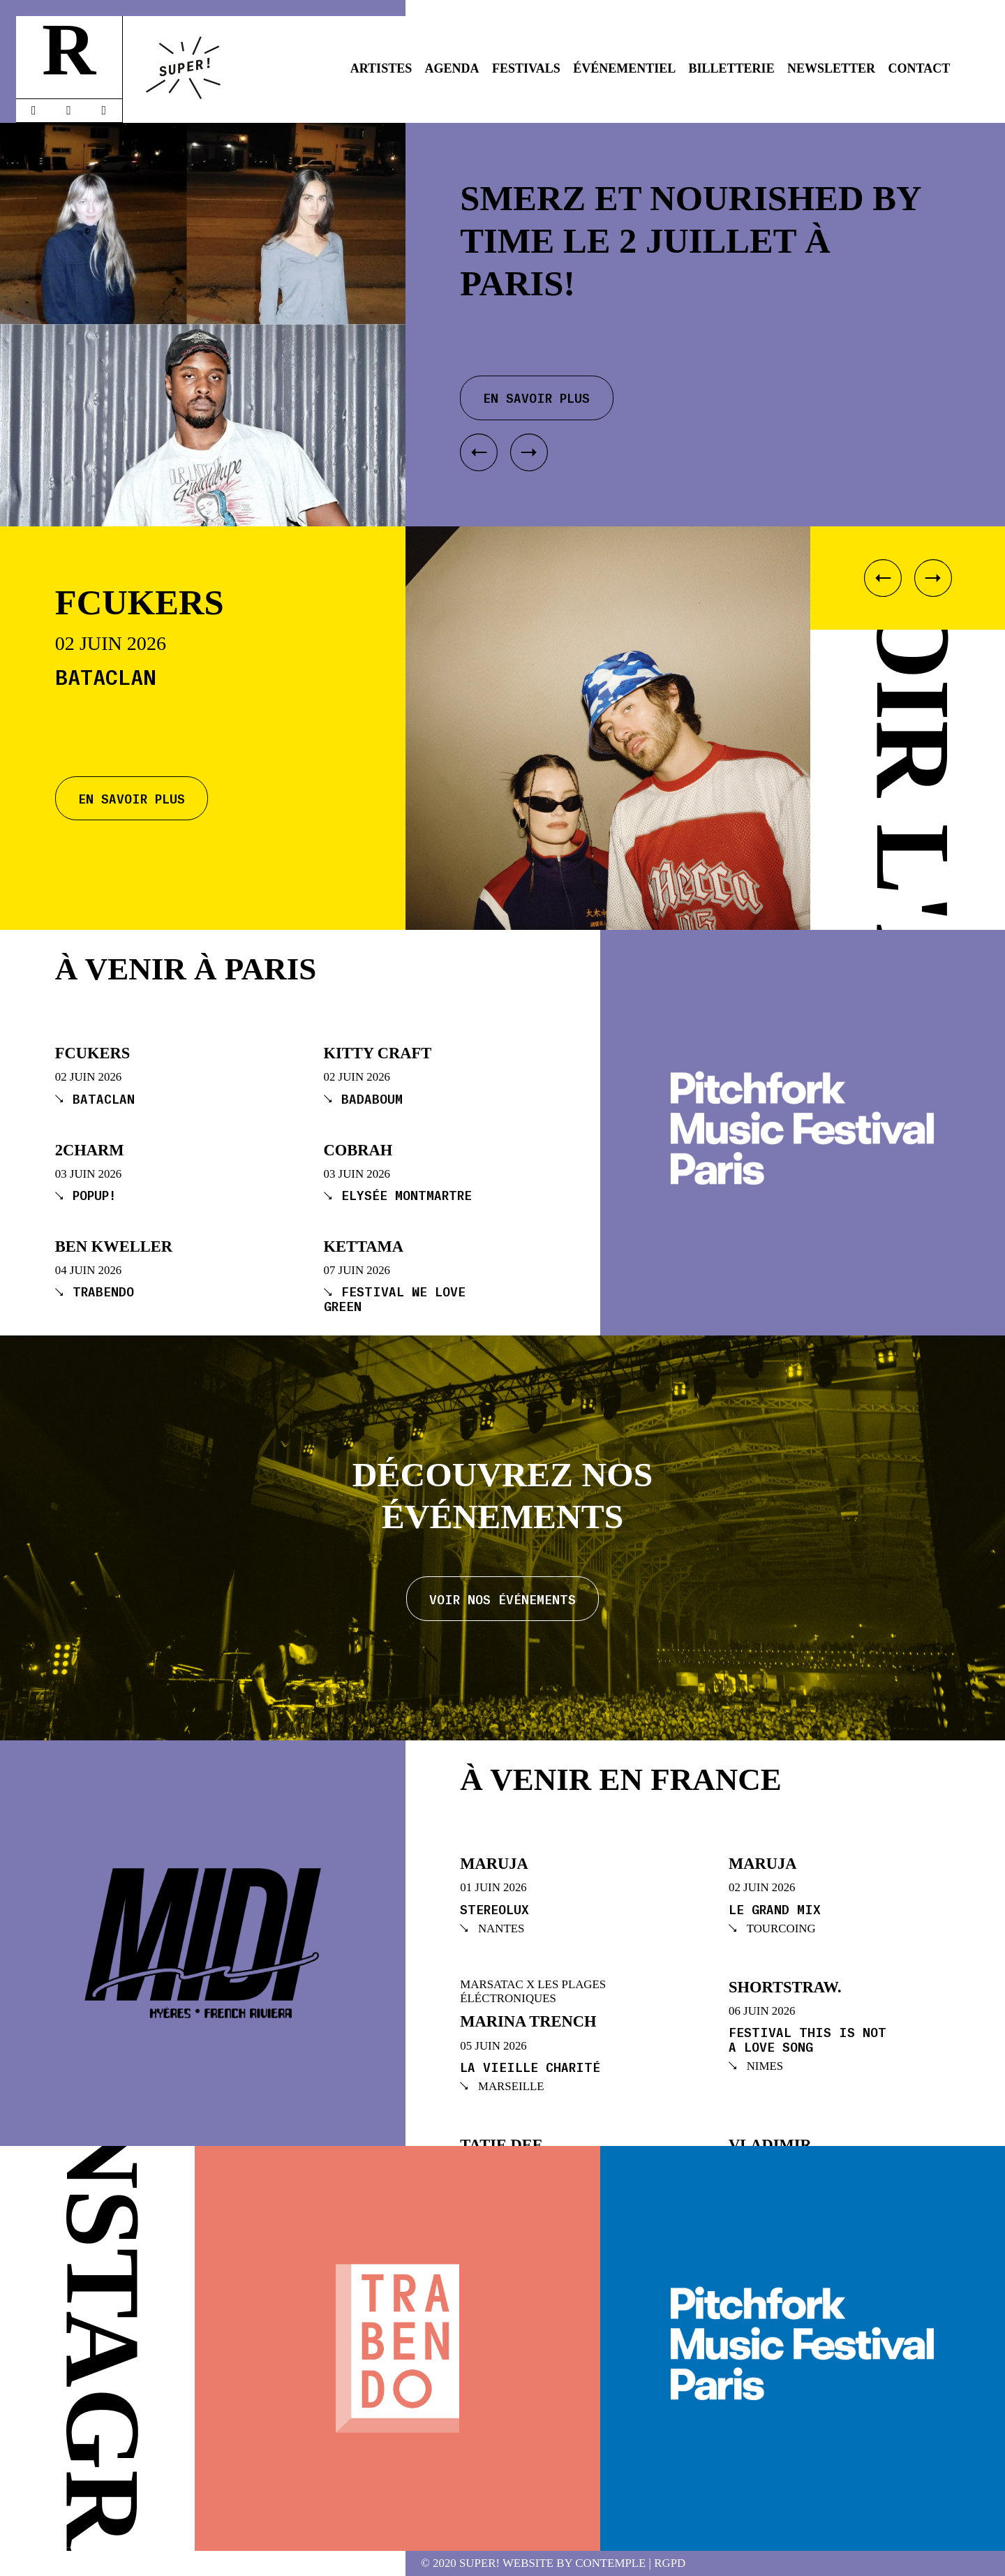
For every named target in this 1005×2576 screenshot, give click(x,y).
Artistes (381, 68)
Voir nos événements (502, 1598)
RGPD (669, 2564)
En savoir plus (131, 798)
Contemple (610, 2564)
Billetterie (732, 68)
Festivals (526, 68)
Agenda (452, 68)
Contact (919, 68)
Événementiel (624, 68)
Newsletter (831, 68)
